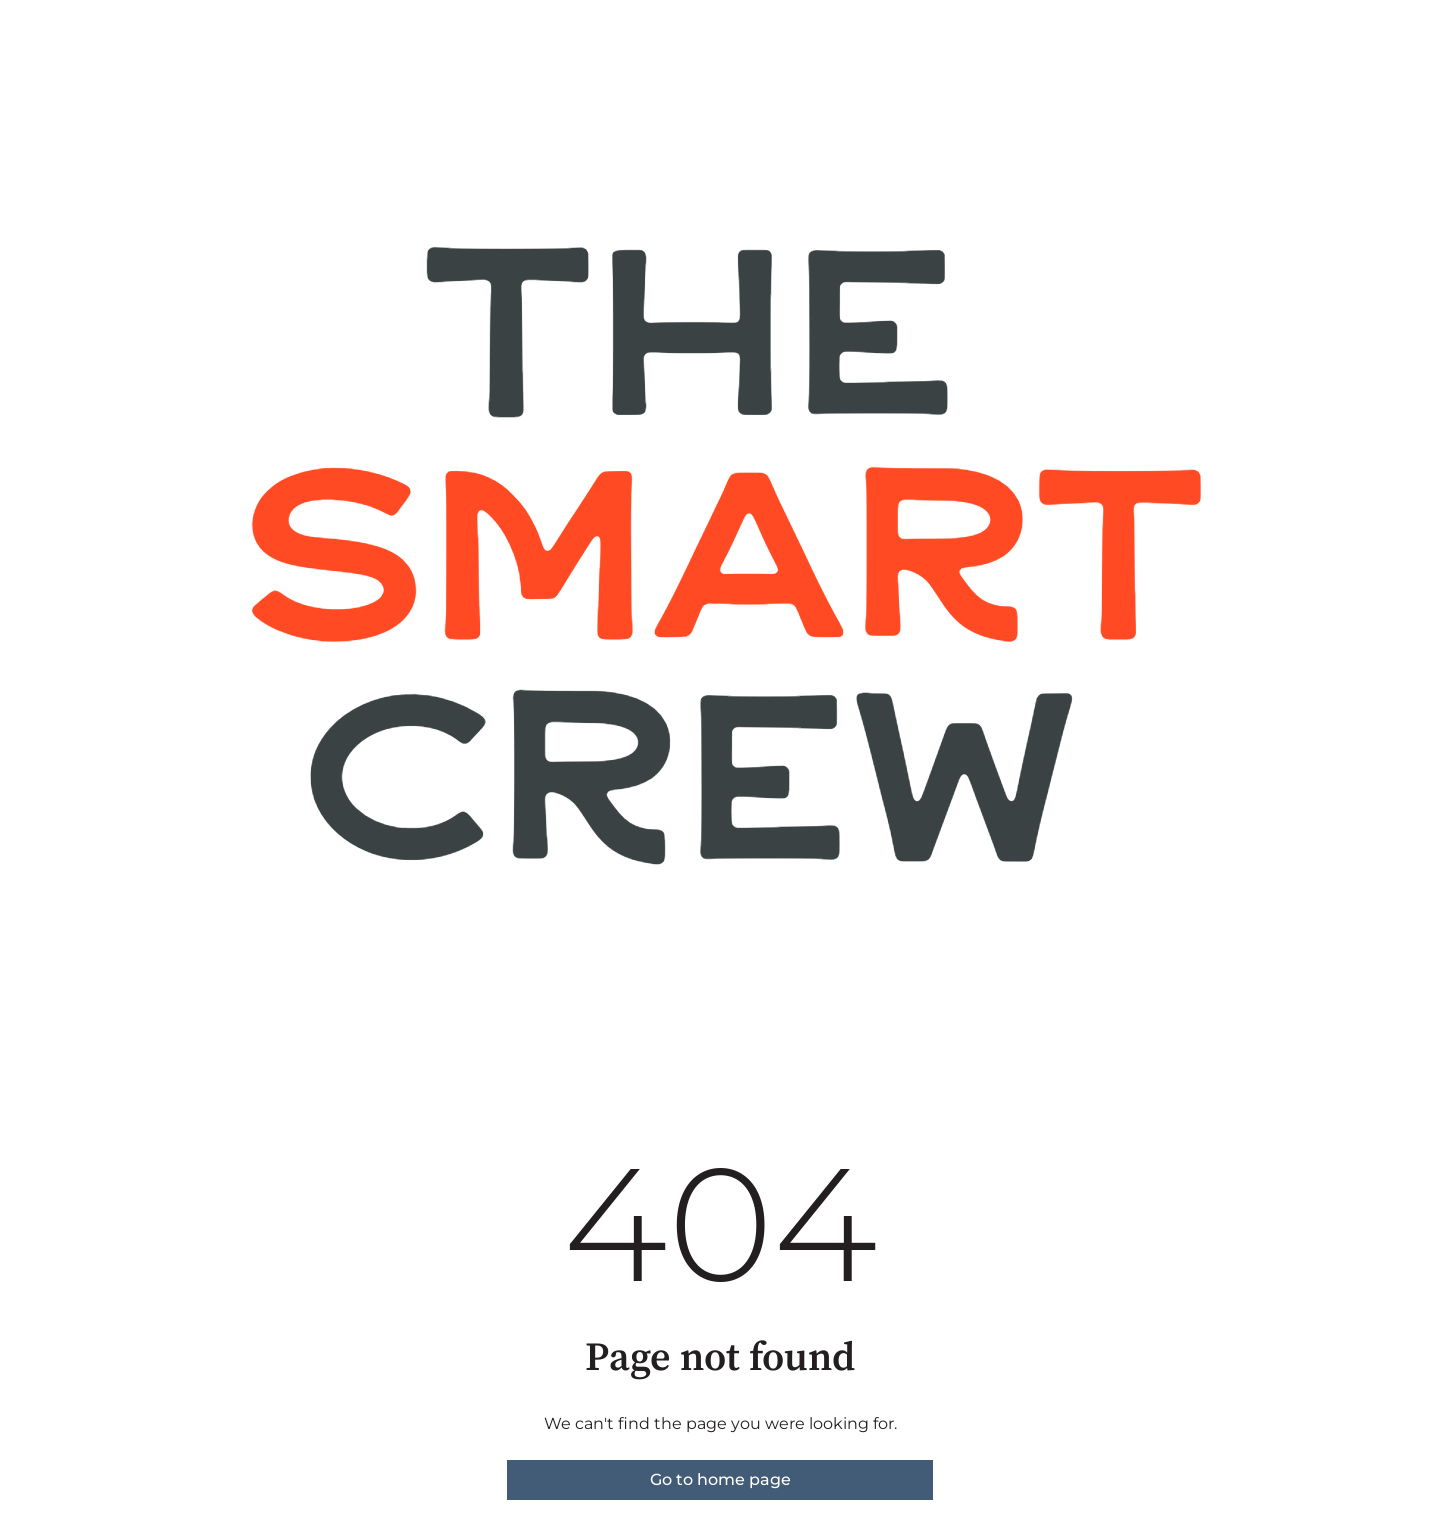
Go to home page (720, 1479)
